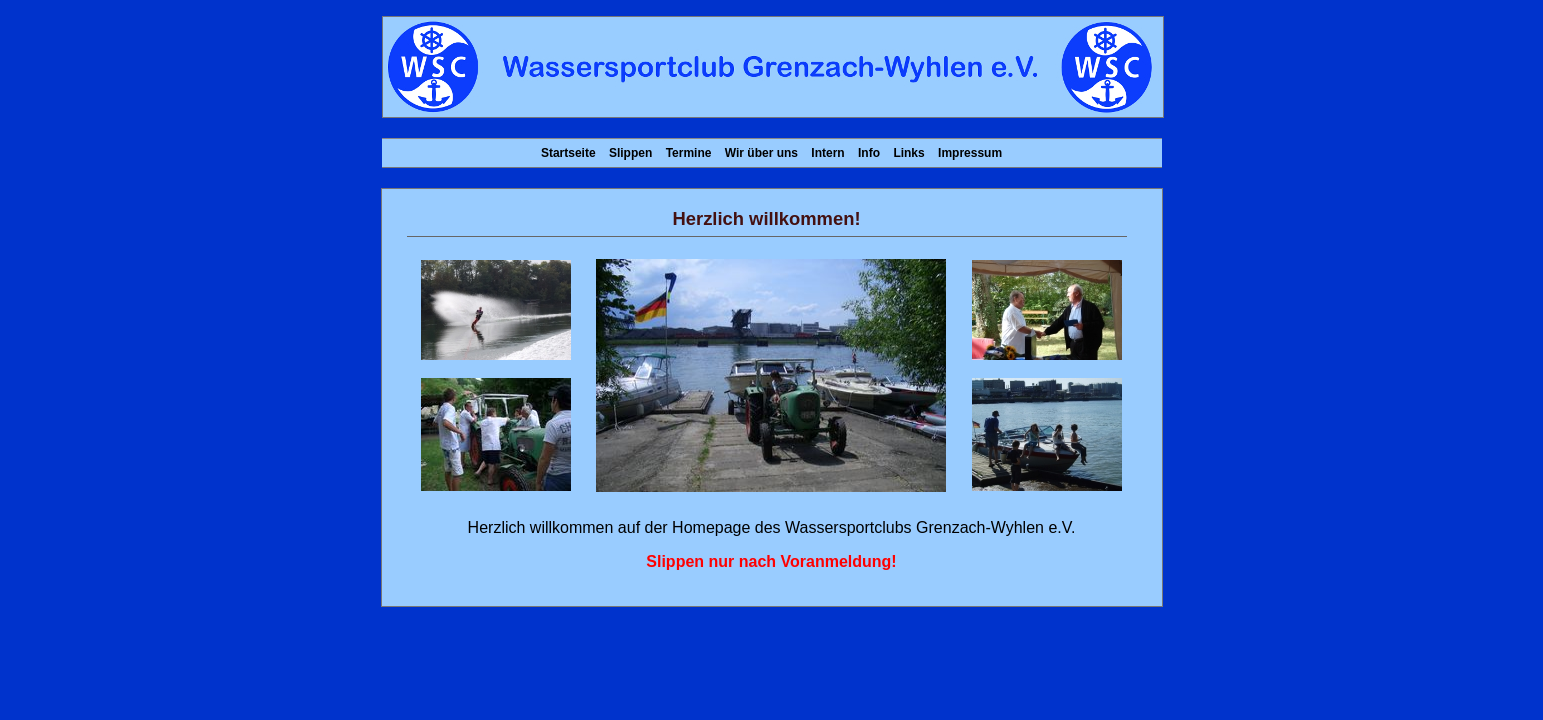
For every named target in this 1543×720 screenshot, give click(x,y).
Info (869, 153)
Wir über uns (761, 153)
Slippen (630, 153)
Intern (827, 153)
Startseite (568, 153)
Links (908, 153)
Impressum (970, 153)
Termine (689, 153)
